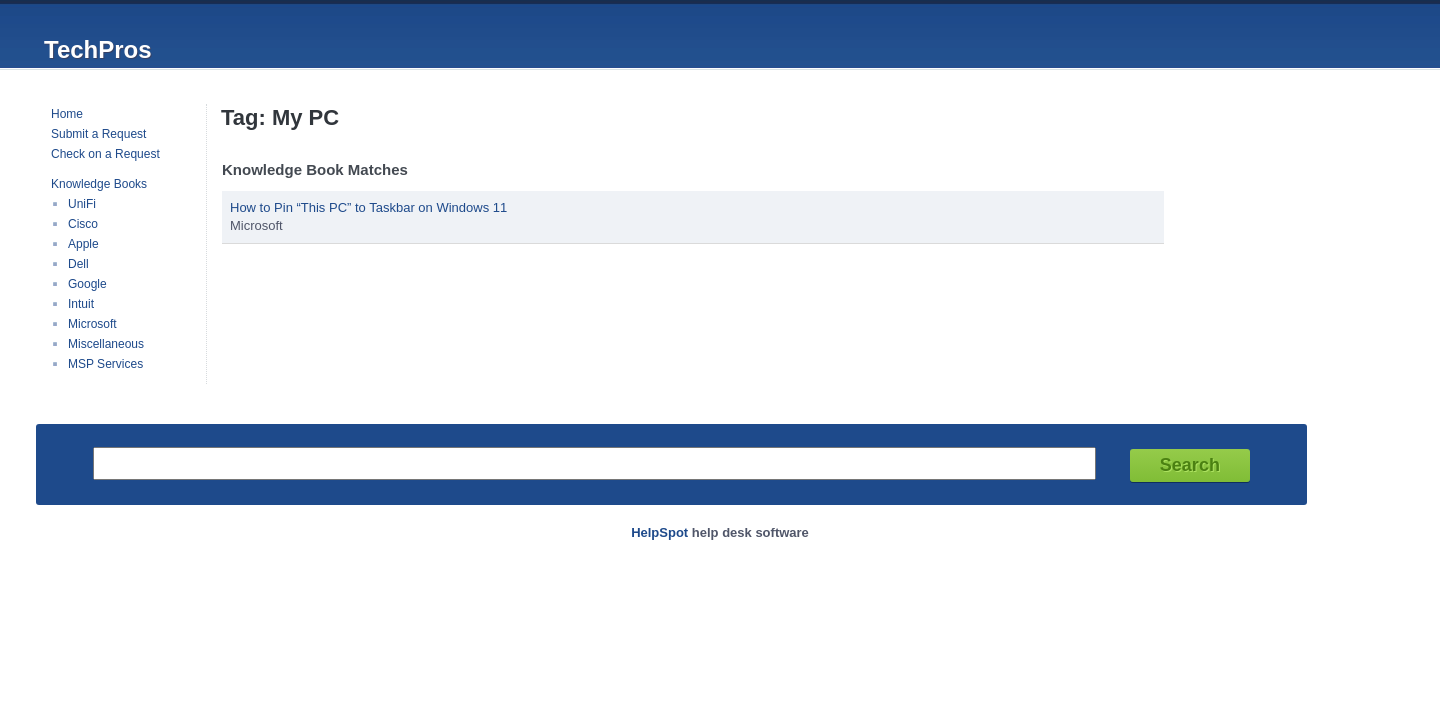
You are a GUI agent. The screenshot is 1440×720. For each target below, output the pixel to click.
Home (67, 114)
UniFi (82, 204)
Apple (83, 244)
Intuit (81, 304)
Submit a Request (98, 134)
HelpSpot (659, 532)
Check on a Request (105, 154)
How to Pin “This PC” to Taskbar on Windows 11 (368, 207)
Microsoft (92, 324)
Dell (78, 264)
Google (87, 284)
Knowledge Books (99, 184)
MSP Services (105, 364)
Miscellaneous (106, 344)
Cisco (83, 224)
